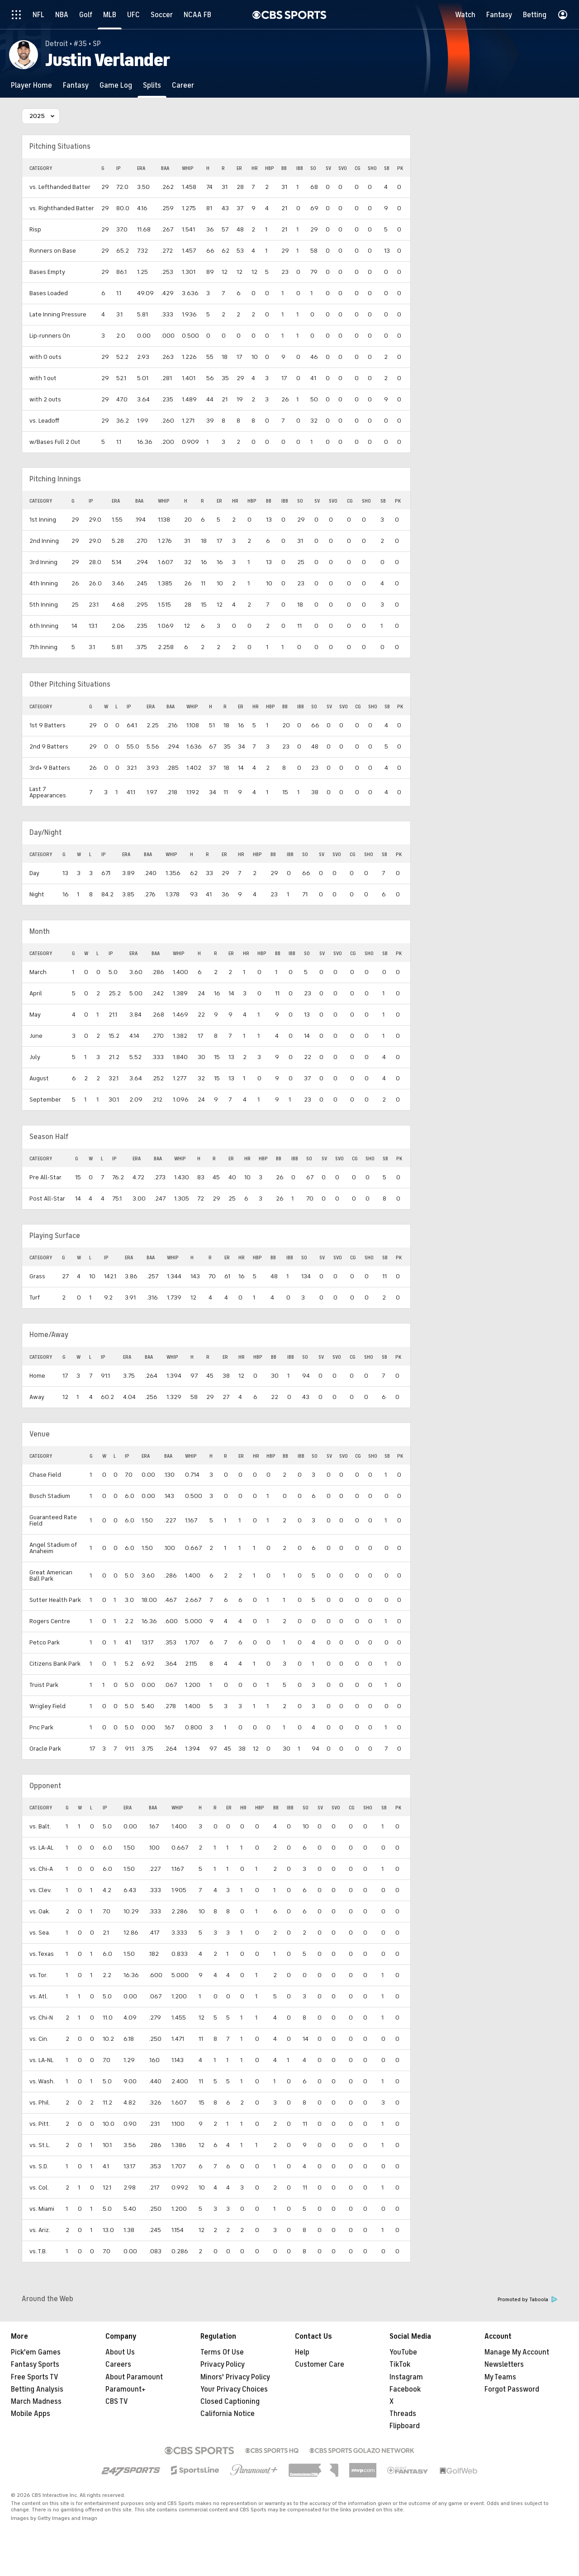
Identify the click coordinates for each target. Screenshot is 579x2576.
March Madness (36, 2401)
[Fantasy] (75, 85)
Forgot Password (511, 2389)
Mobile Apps (30, 2413)
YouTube (403, 2352)
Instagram (406, 2377)
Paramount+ (125, 2389)
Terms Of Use (222, 2352)
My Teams (500, 2377)
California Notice (227, 2413)
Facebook (405, 2389)
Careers (118, 2364)
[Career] (182, 85)
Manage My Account (516, 2352)
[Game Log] (116, 85)
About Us (120, 2352)
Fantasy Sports (35, 2364)
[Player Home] (31, 85)
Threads (402, 2413)
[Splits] (152, 85)
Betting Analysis (37, 2389)
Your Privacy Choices (234, 2389)
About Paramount (134, 2377)
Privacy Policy (222, 2364)
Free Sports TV (34, 2377)
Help (302, 2352)
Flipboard (404, 2425)
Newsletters (504, 2364)
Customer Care (319, 2364)
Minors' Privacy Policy (235, 2377)
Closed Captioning (230, 2401)
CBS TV (116, 2401)
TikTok (399, 2364)
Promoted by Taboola (527, 2300)
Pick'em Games (36, 2352)
